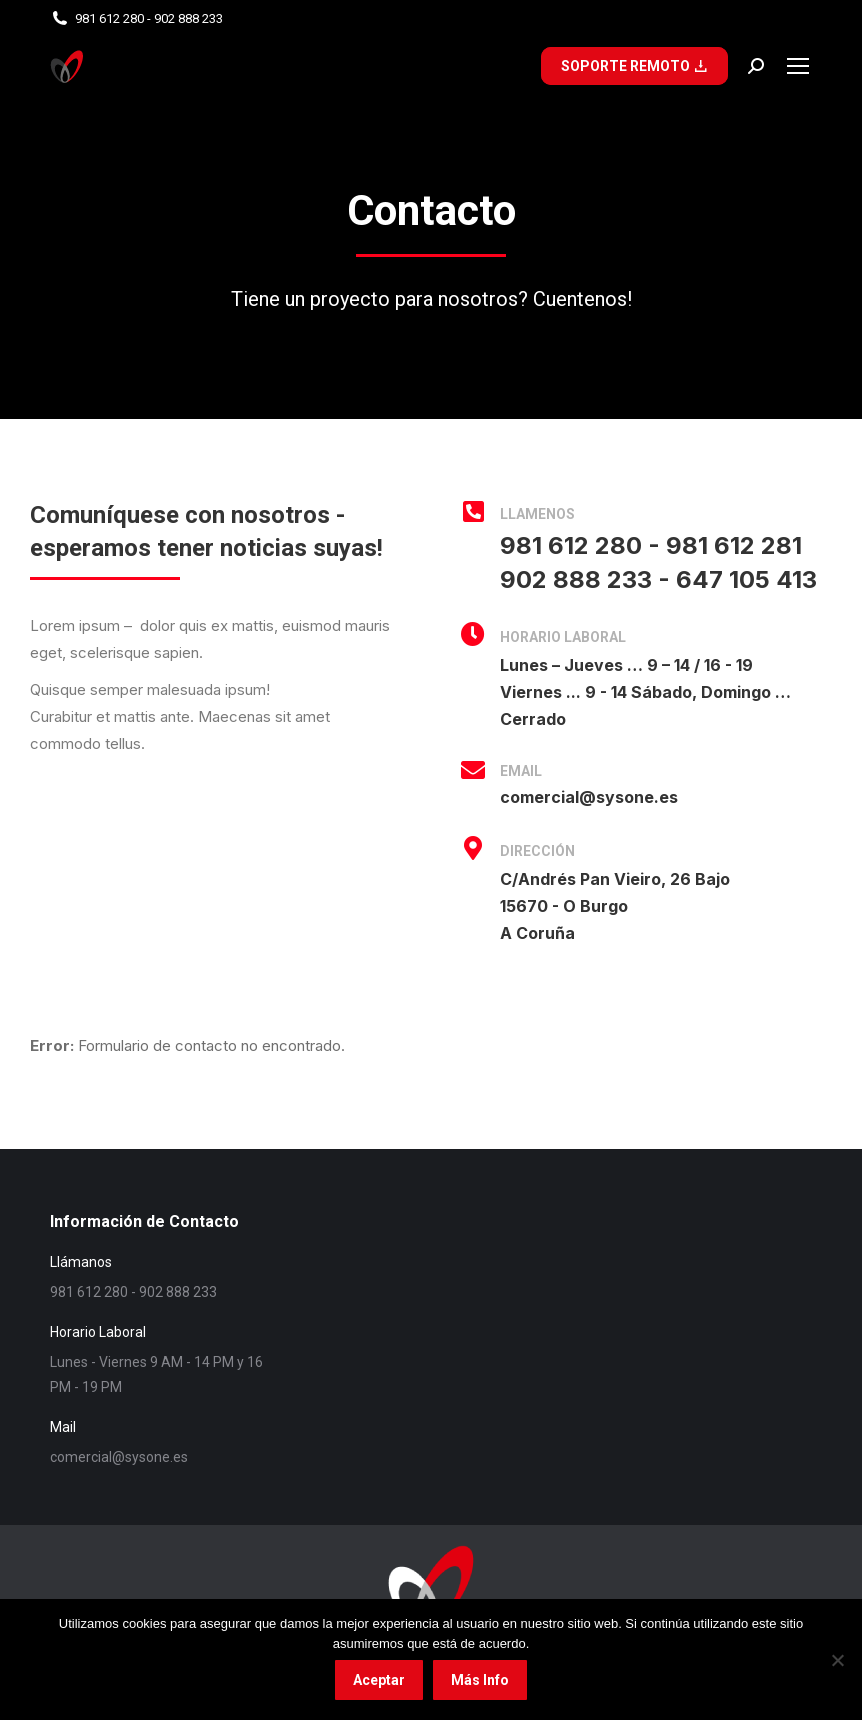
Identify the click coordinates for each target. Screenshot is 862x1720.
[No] (837, 1660)
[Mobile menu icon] (798, 66)
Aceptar (379, 1680)
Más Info (480, 1680)
